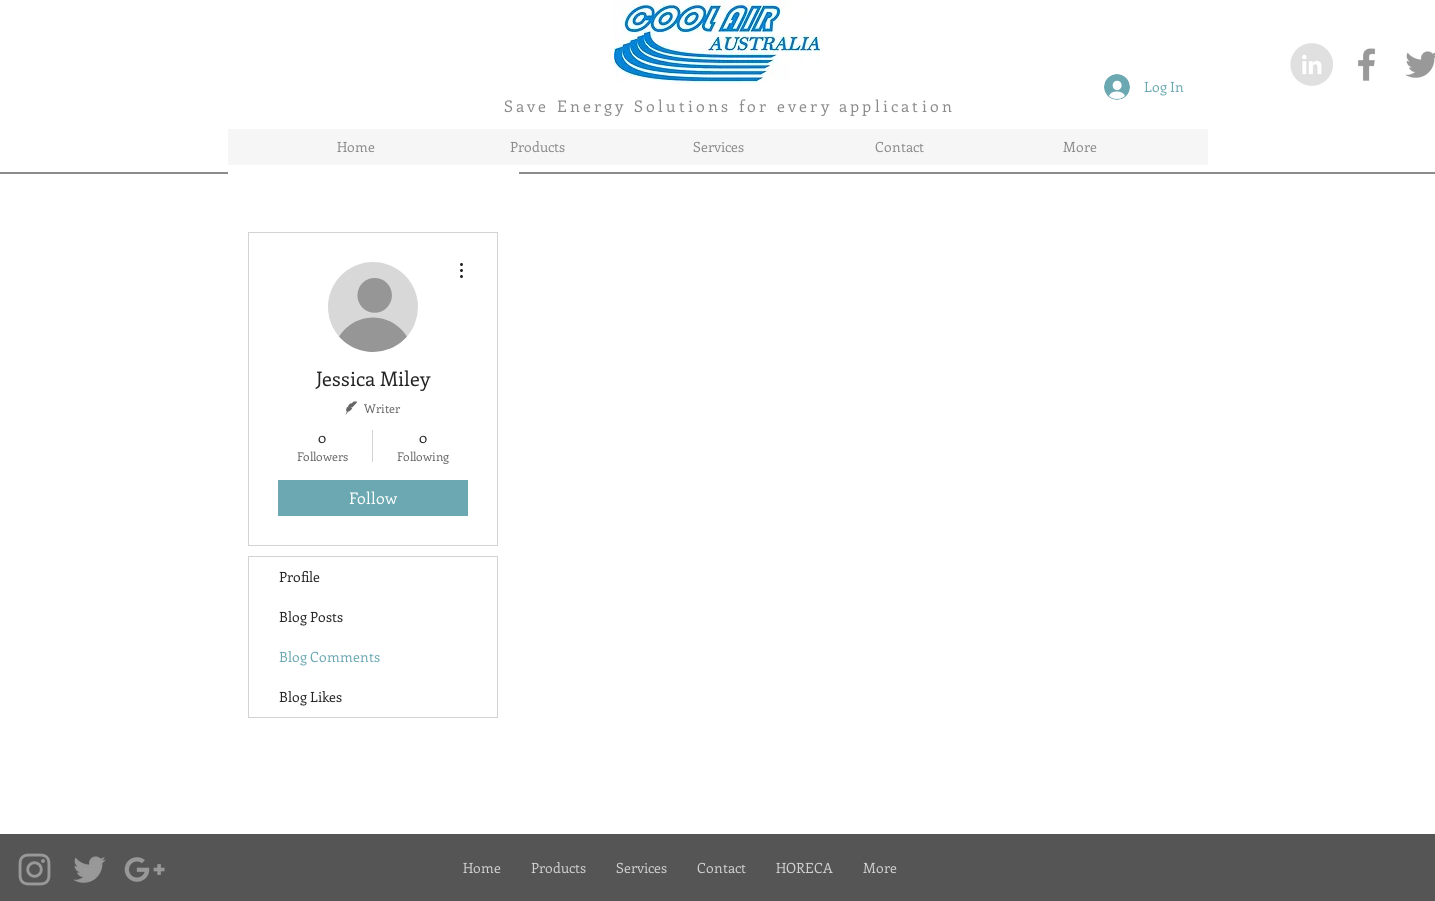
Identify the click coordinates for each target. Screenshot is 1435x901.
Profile (299, 576)
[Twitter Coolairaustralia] (89, 869)
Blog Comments (329, 656)
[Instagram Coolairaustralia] (34, 869)
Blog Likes (310, 696)
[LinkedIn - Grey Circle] (1311, 64)
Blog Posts (311, 616)
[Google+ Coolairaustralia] (144, 869)
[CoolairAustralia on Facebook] (1366, 64)
